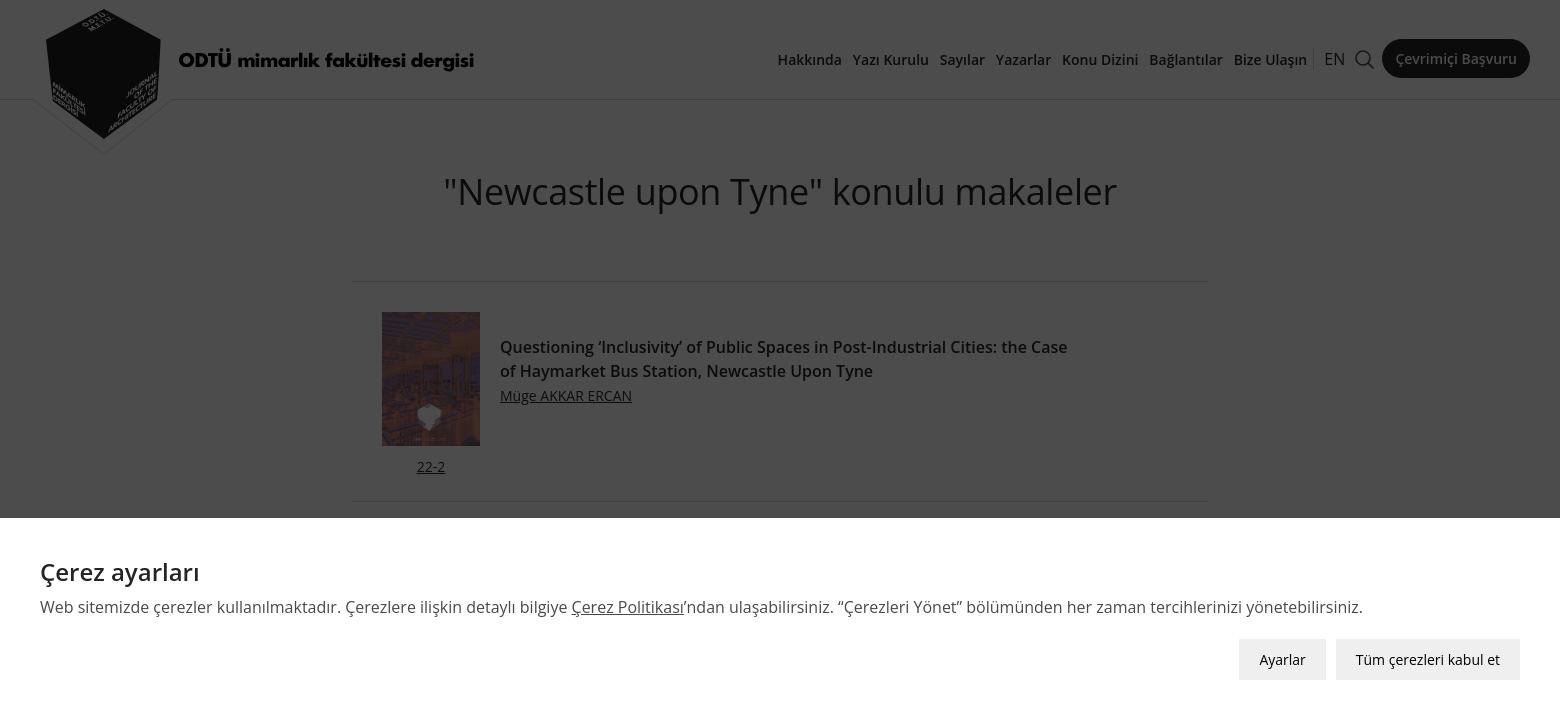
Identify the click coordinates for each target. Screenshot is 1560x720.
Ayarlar (1282, 659)
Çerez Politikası (628, 607)
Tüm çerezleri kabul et (1428, 659)
